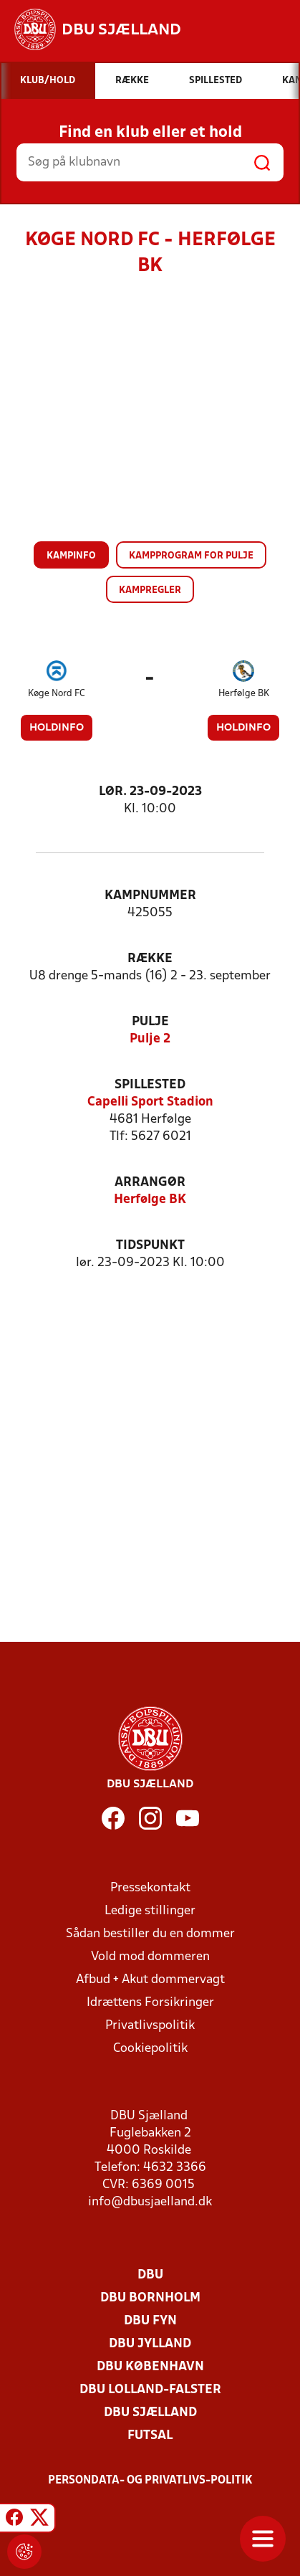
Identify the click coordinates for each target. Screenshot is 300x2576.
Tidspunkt (150, 1246)
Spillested (150, 1085)
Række (150, 959)
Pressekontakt (150, 1888)
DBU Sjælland (150, 2413)
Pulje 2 (150, 1039)
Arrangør (150, 1183)
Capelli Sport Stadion (150, 1102)
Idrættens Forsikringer (150, 2003)
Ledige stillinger (150, 1911)
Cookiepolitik (150, 2049)
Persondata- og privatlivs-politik (150, 2481)
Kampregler (150, 590)
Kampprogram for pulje (191, 556)
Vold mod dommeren (150, 1957)
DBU (150, 2275)
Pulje (150, 1022)
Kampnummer (150, 896)
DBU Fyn (150, 2321)
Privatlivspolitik (150, 2026)
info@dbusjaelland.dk (150, 2202)
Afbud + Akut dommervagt (150, 1980)
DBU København (150, 2367)
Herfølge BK (243, 693)
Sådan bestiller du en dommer (150, 1934)
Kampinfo (71, 556)
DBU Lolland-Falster (150, 2390)
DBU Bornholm (150, 2298)
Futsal (150, 2436)
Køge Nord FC (56, 693)
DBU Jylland (150, 2344)
